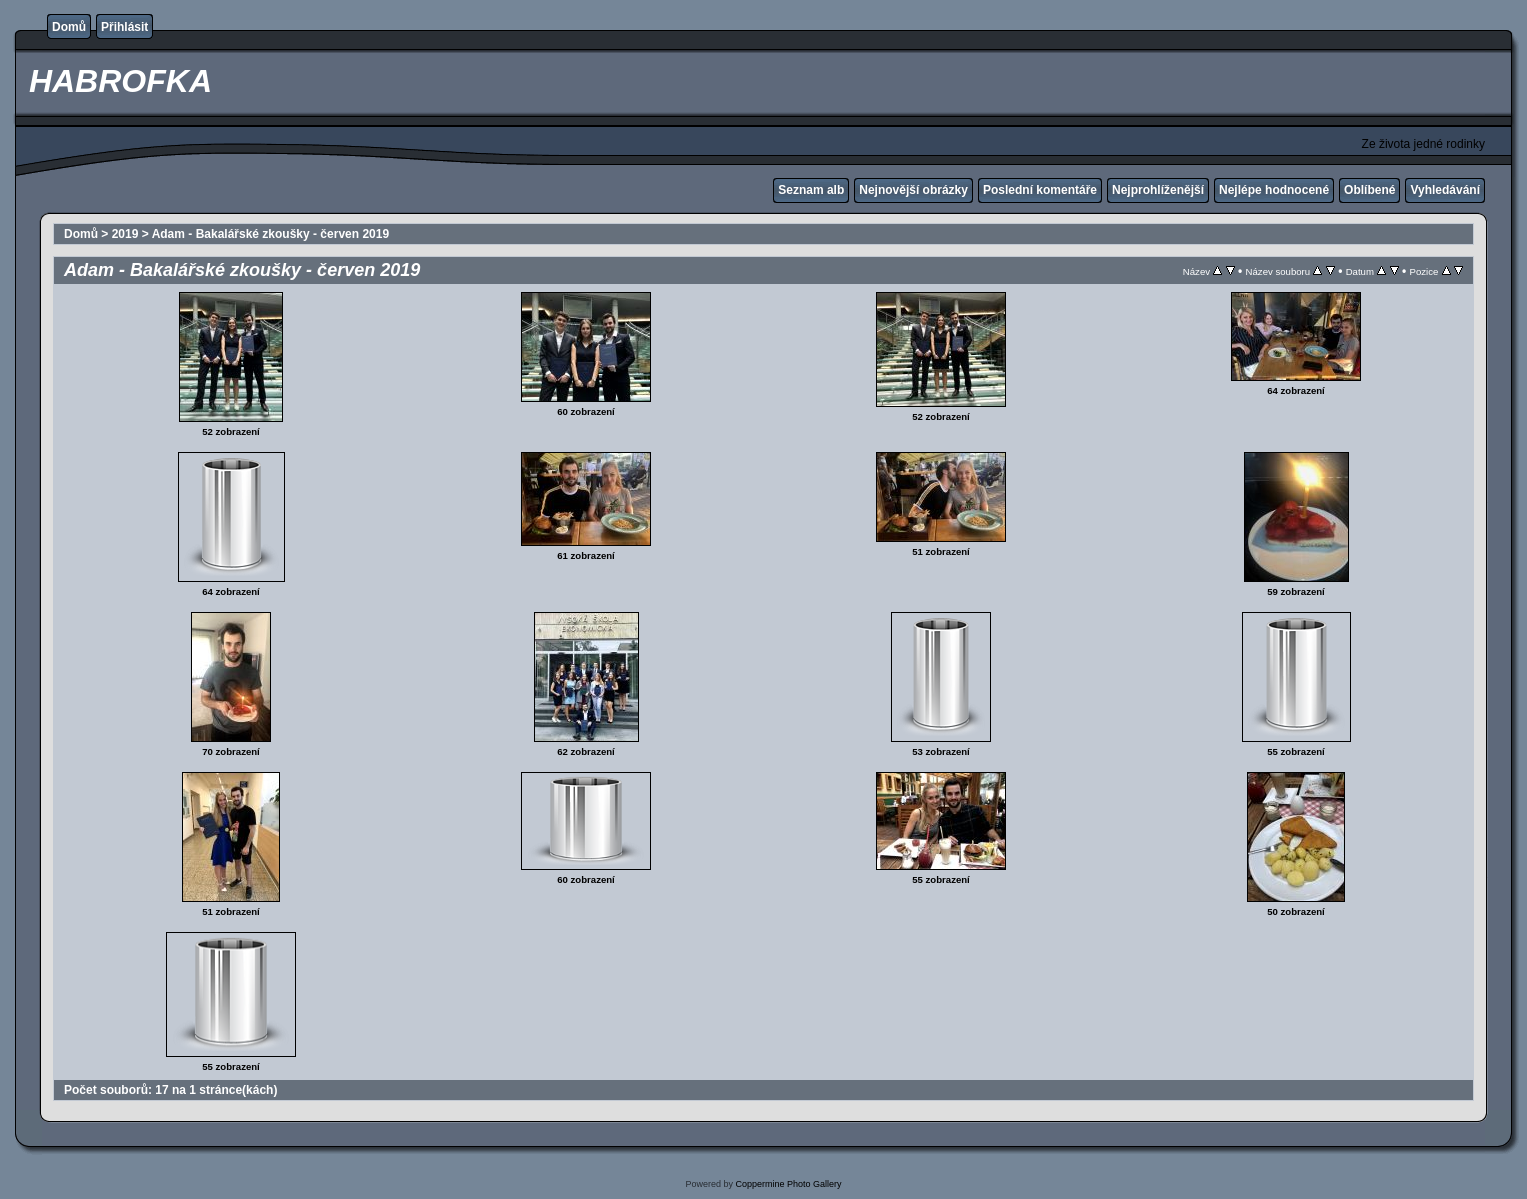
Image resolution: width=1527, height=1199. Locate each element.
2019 (125, 234)
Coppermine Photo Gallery (788, 1184)
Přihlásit (124, 27)
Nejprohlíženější (1158, 190)
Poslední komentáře (1040, 190)
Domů (69, 27)
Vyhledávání (1445, 190)
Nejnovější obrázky (913, 190)
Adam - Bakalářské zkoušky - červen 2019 (270, 234)
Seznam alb (811, 190)
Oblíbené (1369, 190)
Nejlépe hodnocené (1274, 190)
